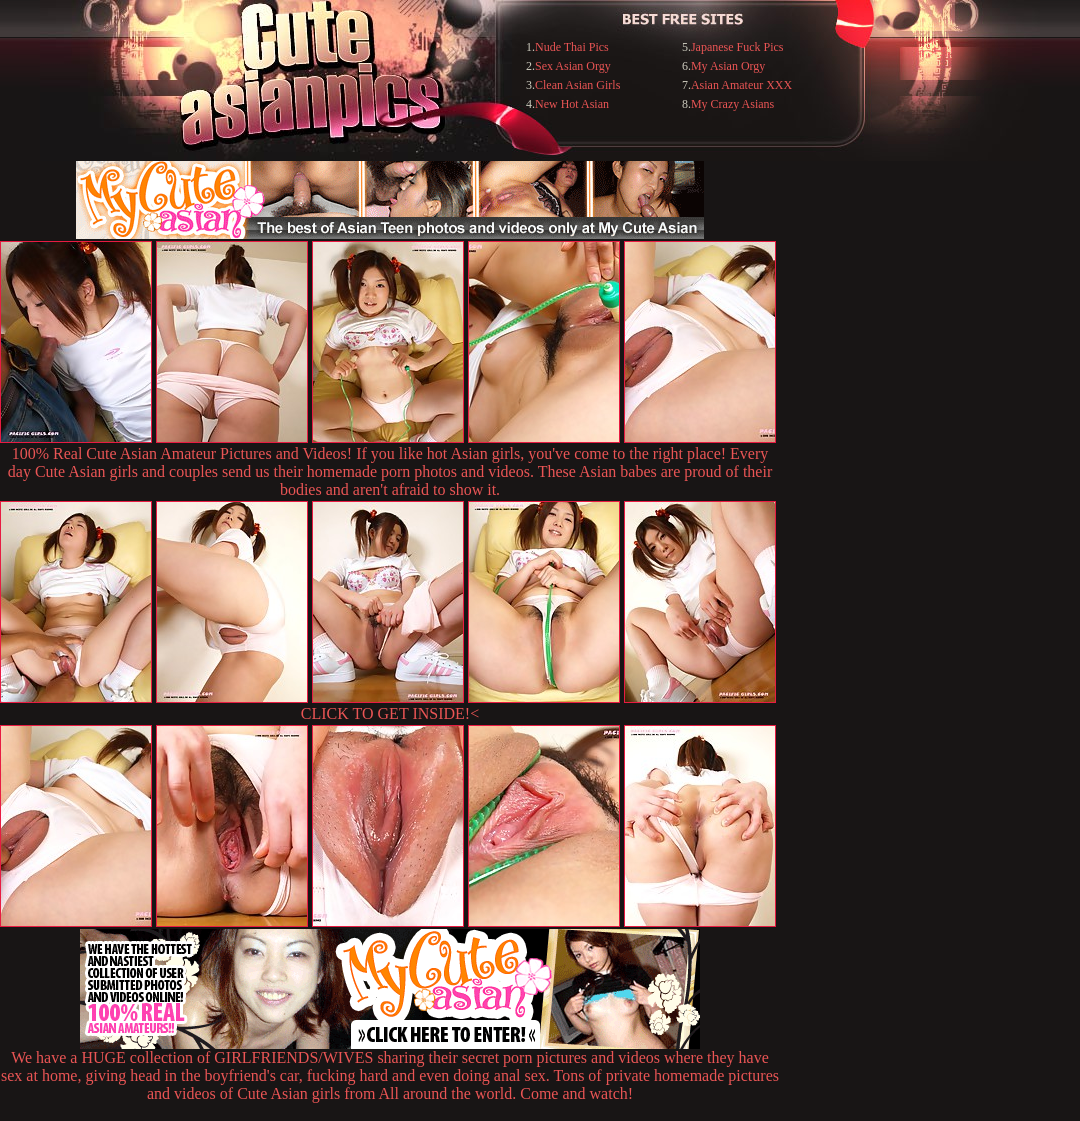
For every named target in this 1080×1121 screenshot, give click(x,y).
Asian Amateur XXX (741, 85)
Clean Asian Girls (577, 85)
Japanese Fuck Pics (737, 47)
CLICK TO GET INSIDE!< (390, 713)
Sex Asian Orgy (573, 66)
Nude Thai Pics (572, 47)
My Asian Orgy (728, 66)
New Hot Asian (572, 104)
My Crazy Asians (732, 104)
